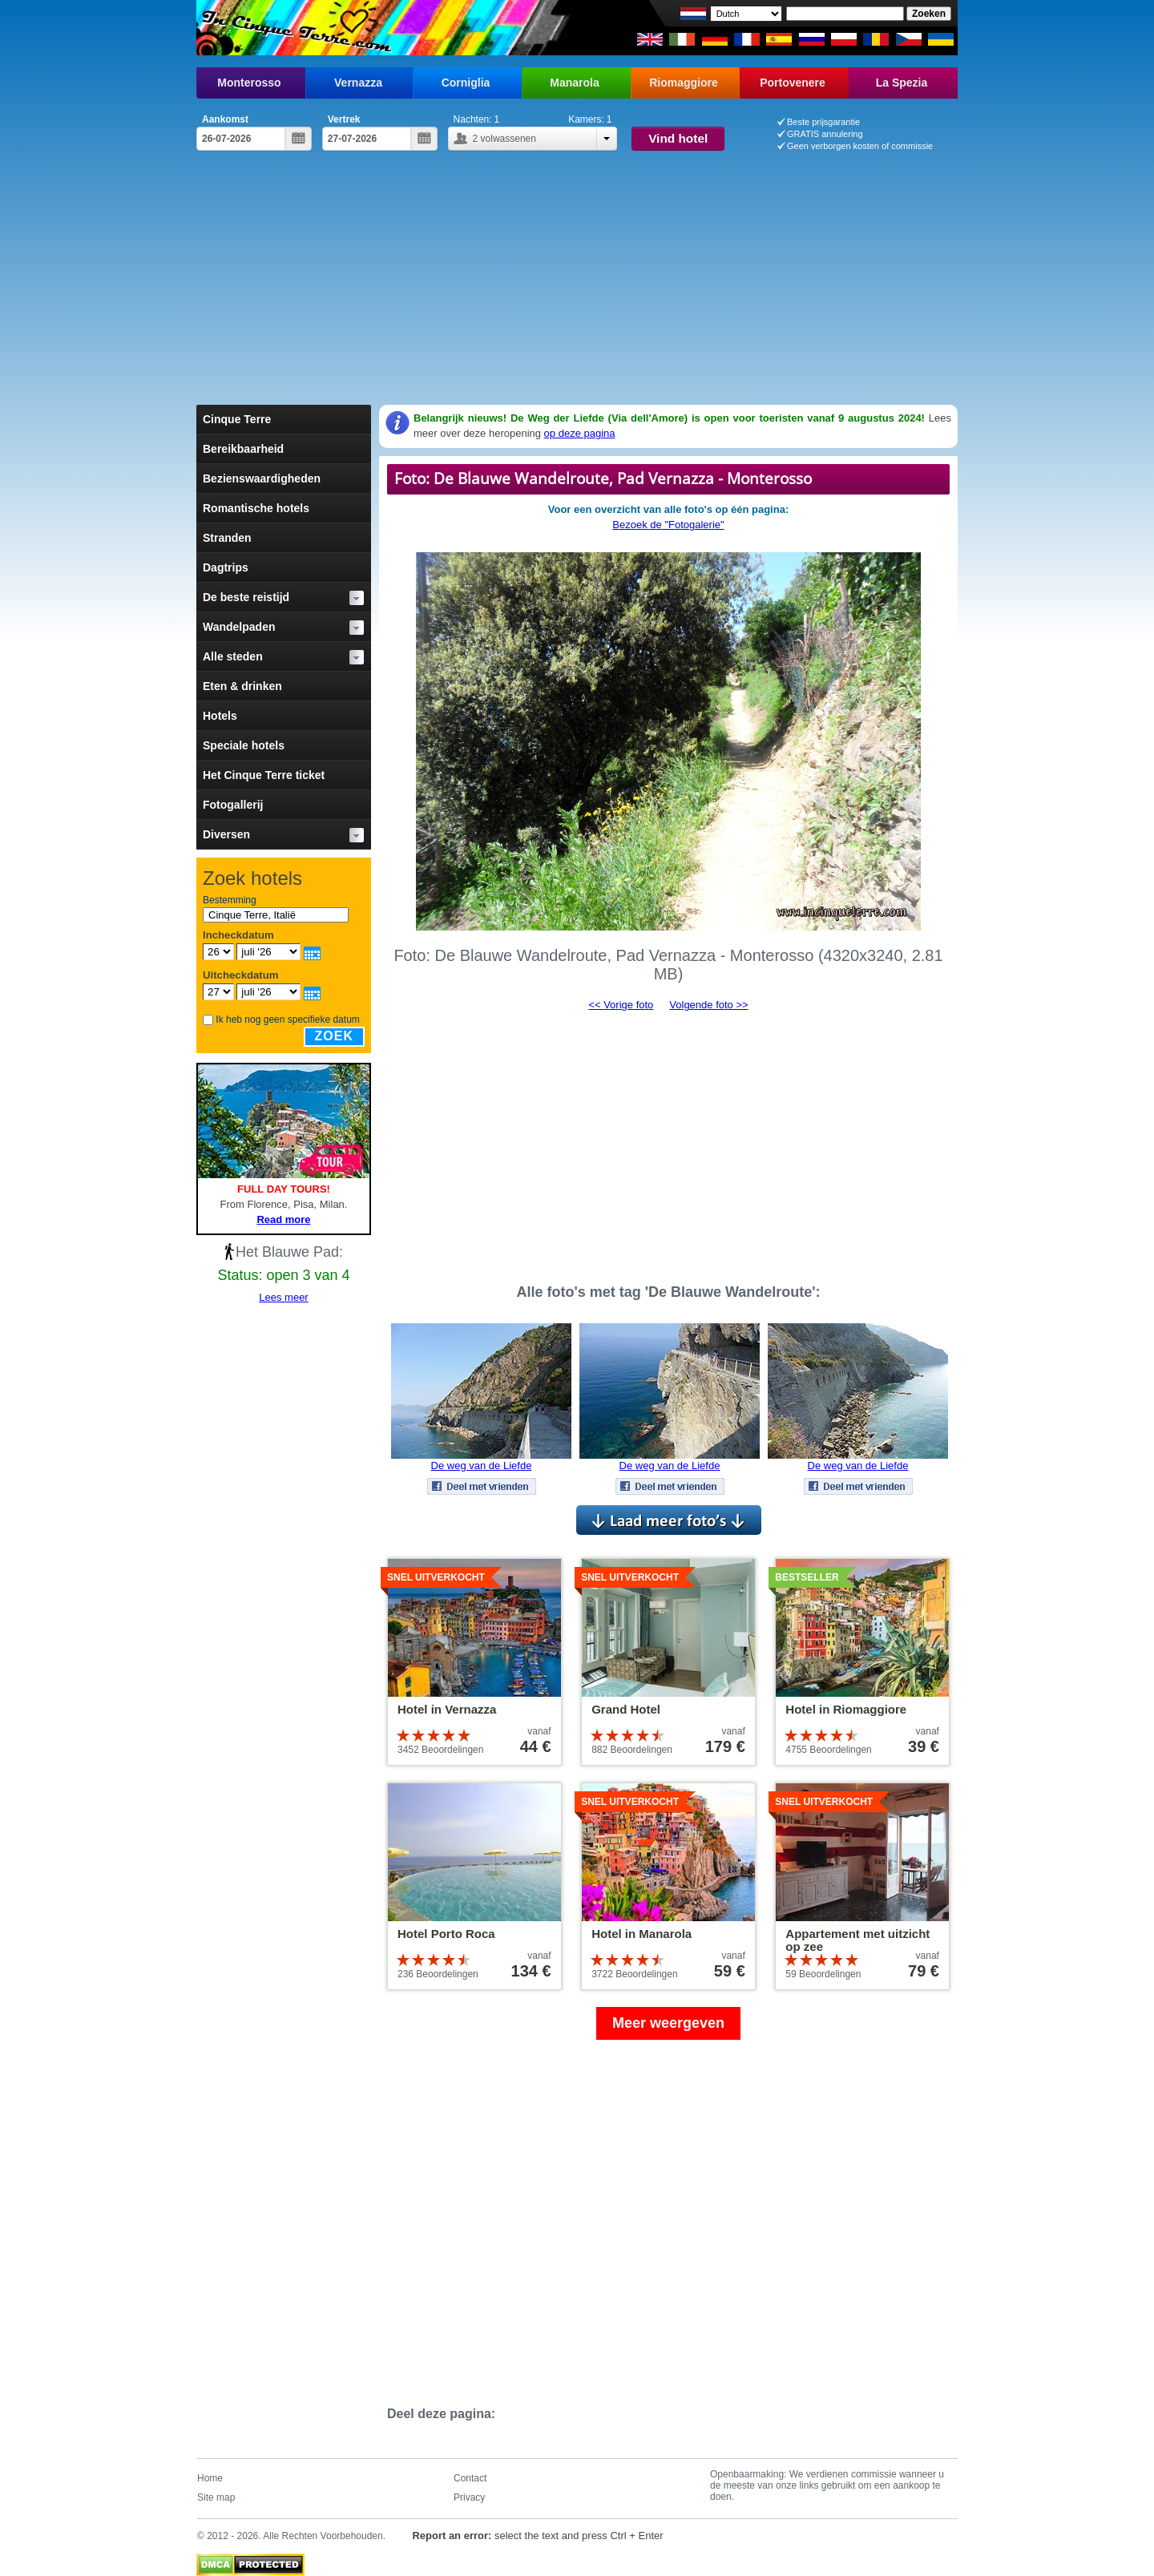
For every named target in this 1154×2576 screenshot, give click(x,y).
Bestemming (229, 900)
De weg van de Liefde (481, 1466)
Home (210, 2478)
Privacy (469, 2497)
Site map (216, 2497)
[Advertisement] (577, 284)
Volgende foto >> (708, 1005)
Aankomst (225, 119)
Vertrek (344, 119)
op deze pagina (579, 433)
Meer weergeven (668, 2023)
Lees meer (283, 1297)
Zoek (334, 1036)
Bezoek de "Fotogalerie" (668, 525)
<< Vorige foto (620, 1005)
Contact (470, 2478)
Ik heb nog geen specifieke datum (287, 1019)
